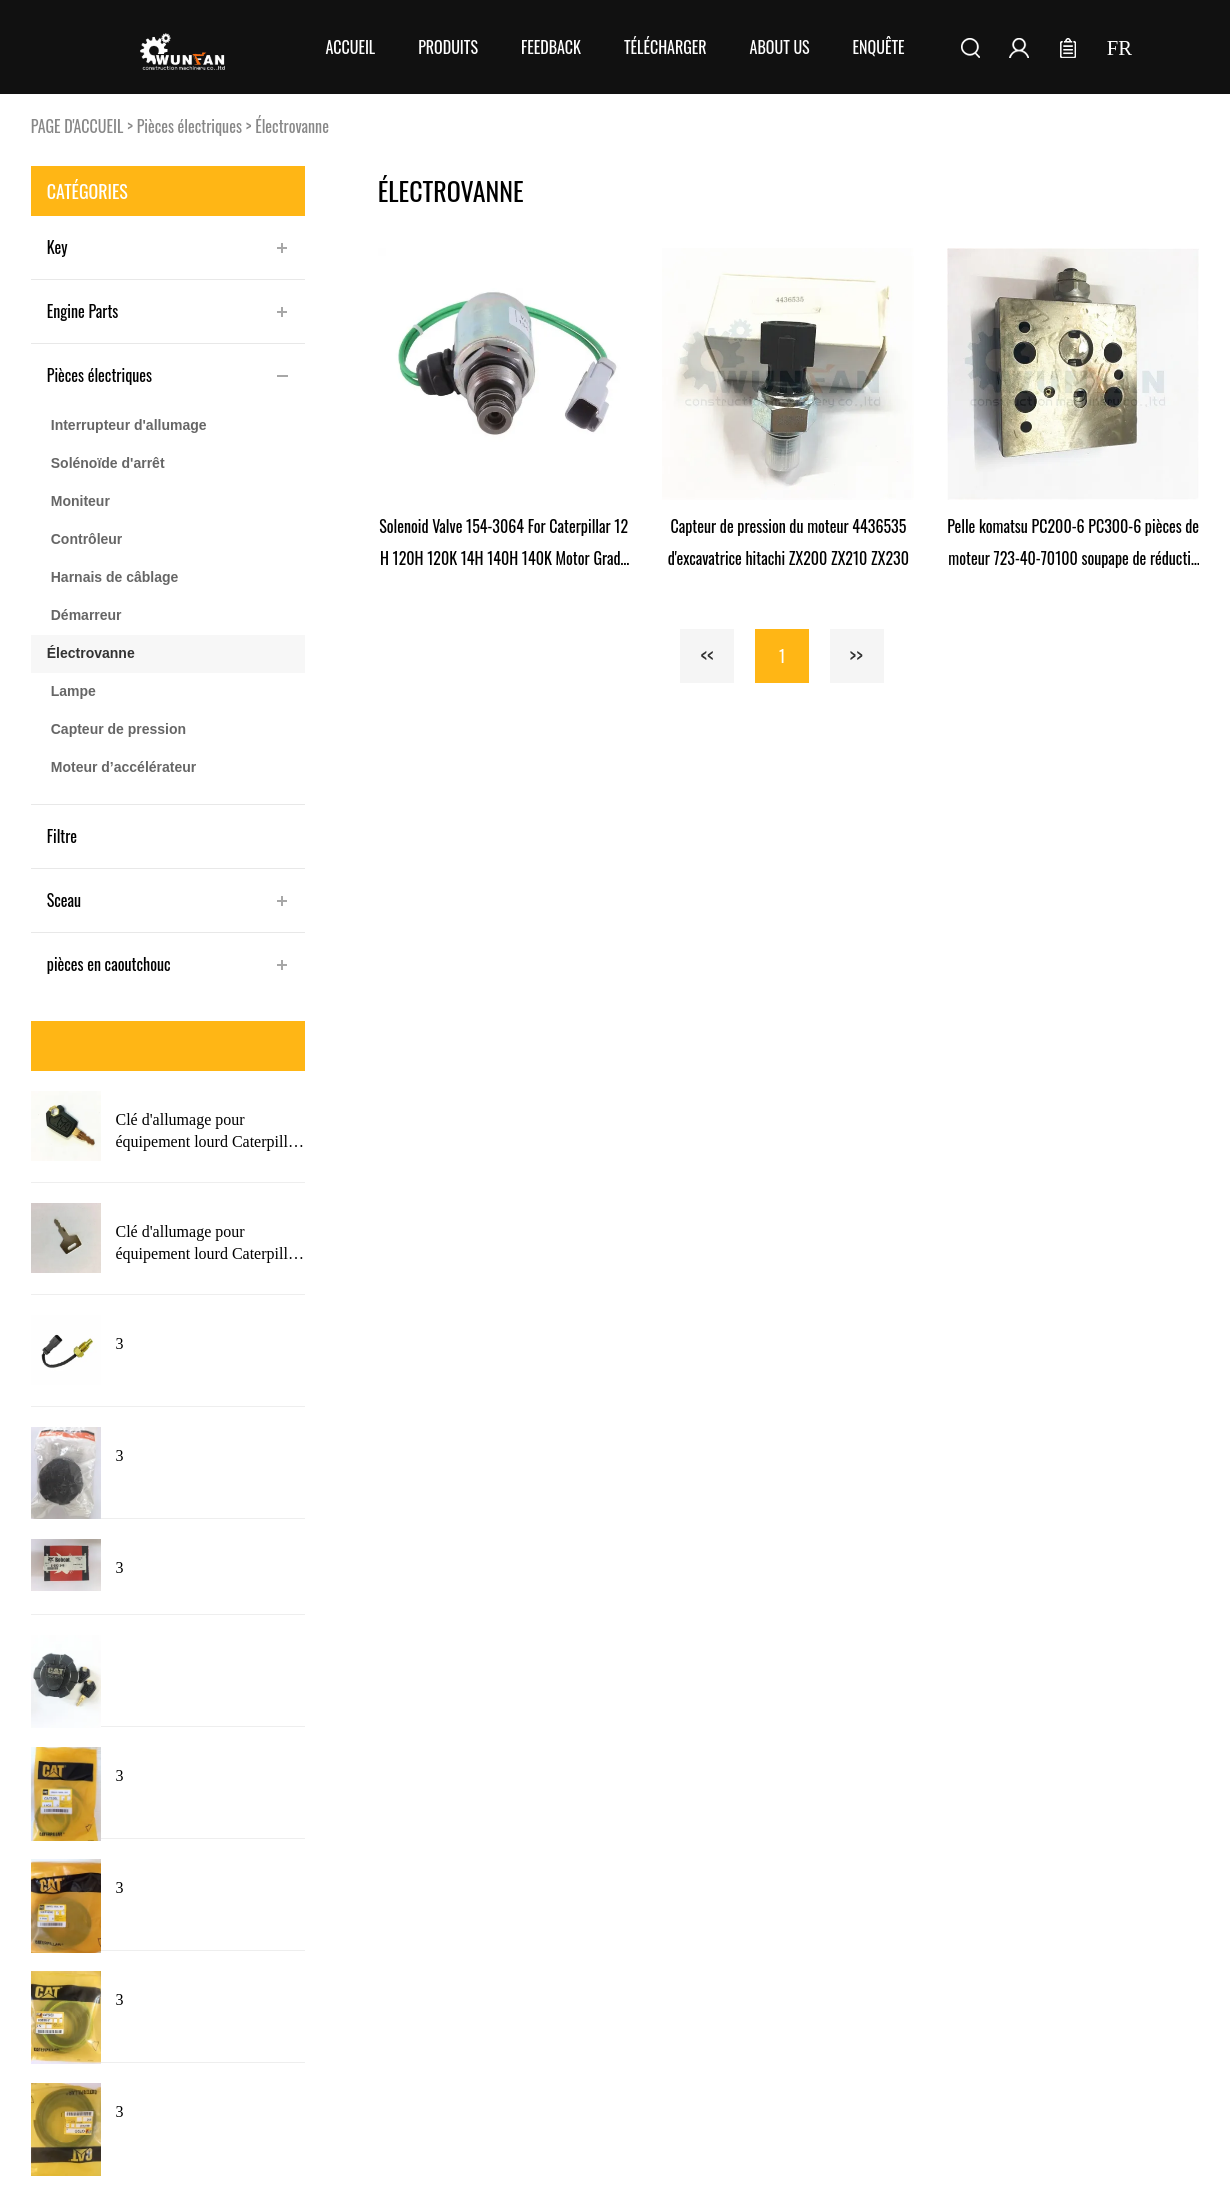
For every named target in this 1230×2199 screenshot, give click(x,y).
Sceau (64, 900)
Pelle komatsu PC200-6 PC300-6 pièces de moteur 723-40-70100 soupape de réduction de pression (1073, 544)
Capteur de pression (118, 729)
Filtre (62, 836)
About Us (780, 47)
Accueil (350, 47)
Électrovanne (292, 126)
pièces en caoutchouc (109, 964)
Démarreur (86, 615)
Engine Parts (83, 311)
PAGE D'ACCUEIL (77, 126)
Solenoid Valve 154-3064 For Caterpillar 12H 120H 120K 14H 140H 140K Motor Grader (503, 544)
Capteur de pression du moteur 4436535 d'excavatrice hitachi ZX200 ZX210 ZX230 (788, 542)
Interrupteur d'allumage (129, 425)
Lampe (73, 691)
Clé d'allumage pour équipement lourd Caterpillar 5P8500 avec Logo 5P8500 (207, 1244)
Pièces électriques (189, 126)
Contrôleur (87, 539)
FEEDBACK (551, 47)
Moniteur (80, 501)
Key (57, 247)
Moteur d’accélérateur (124, 767)
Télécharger (665, 47)
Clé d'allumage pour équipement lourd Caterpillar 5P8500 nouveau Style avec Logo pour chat (207, 1132)
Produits (448, 47)
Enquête (879, 47)
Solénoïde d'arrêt (108, 463)
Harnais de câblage (115, 577)
